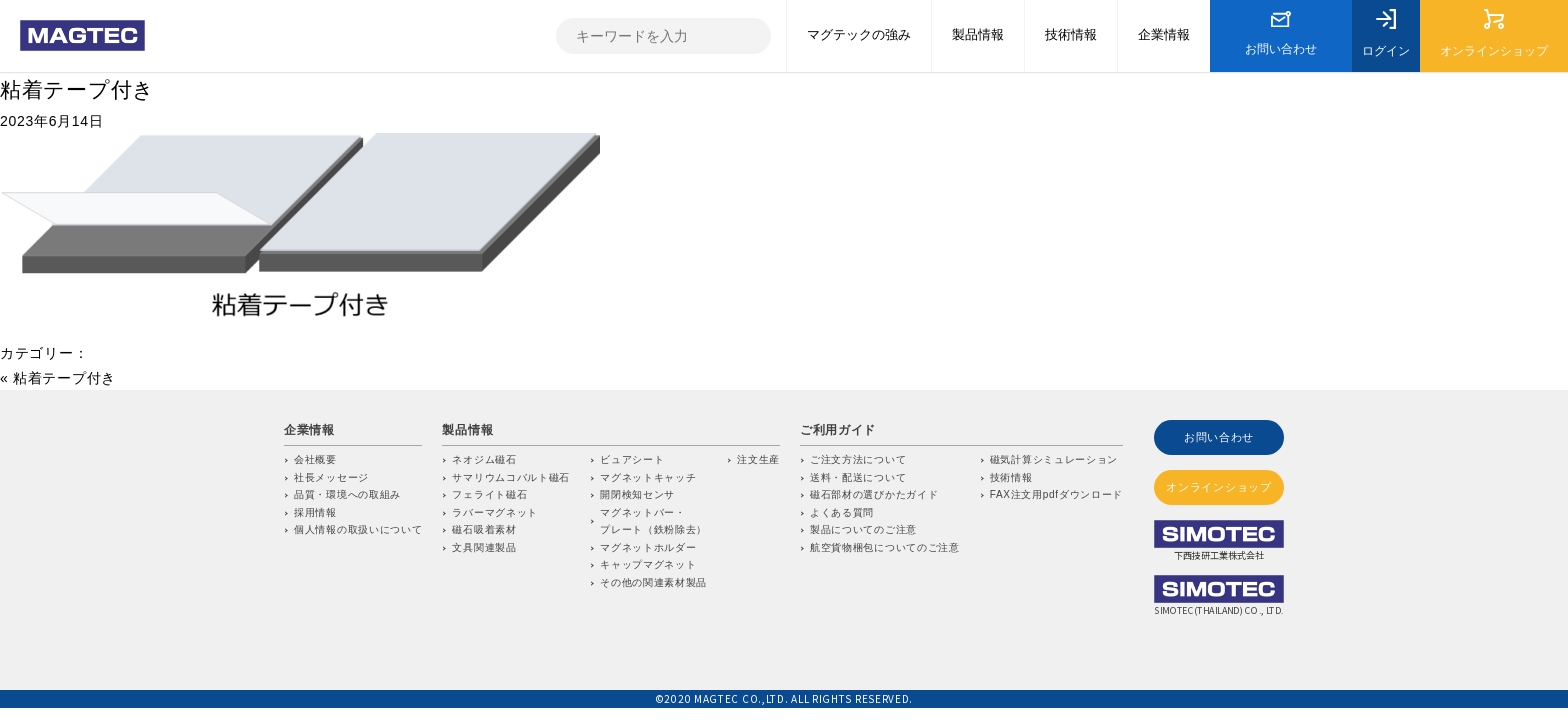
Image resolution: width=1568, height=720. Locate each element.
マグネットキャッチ (648, 477)
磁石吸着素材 (484, 529)
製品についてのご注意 (863, 529)
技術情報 (1011, 477)
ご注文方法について (858, 459)
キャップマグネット (648, 564)
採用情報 (315, 512)
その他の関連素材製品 (653, 582)
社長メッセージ (331, 477)
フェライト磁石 (489, 494)
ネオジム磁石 (484, 459)
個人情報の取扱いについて (358, 529)
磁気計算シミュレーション (1054, 459)
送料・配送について (858, 477)
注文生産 (758, 459)
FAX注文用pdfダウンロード (1056, 494)
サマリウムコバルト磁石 (511, 477)
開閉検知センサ (637, 494)
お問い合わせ (1219, 436)
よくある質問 (842, 512)
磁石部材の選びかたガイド (874, 494)
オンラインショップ (1219, 485)
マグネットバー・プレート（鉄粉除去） (653, 521)
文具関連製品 (484, 547)
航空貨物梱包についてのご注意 (885, 547)
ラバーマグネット (495, 512)
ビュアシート (632, 459)
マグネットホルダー (648, 547)
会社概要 (315, 459)
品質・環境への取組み (347, 494)
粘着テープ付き (77, 89)
